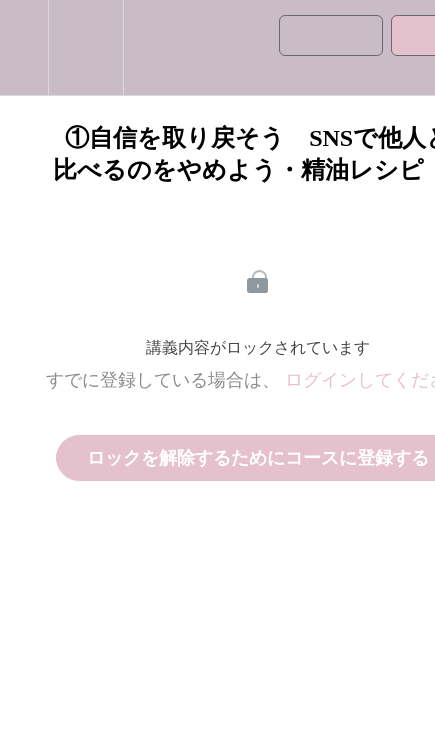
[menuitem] (85, 47)
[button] (24, 47)
